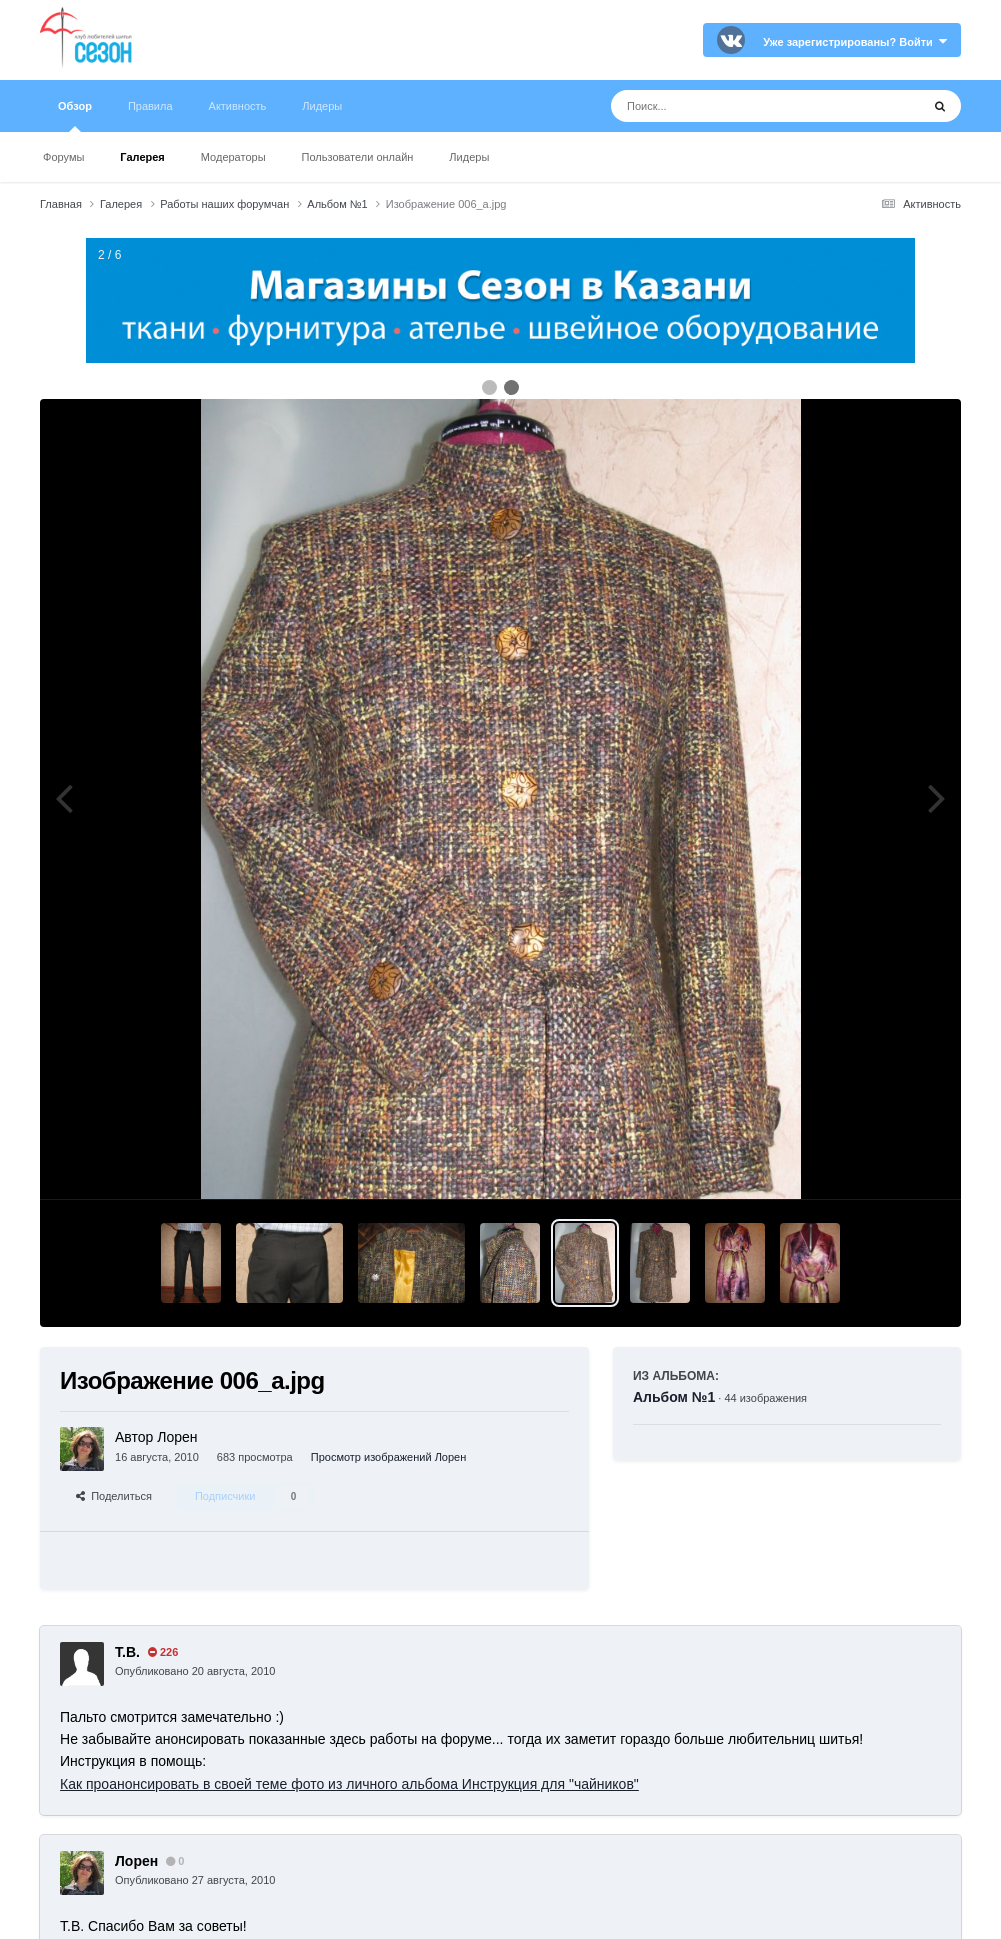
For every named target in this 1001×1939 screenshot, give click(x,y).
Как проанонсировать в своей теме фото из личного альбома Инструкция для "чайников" (349, 1784)
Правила (150, 106)
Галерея (142, 157)
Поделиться (114, 1496)
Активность (238, 106)
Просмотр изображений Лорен (389, 1457)
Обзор (75, 116)
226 (163, 1652)
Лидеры (469, 157)
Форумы (63, 157)
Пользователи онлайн (358, 157)
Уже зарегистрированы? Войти (855, 42)
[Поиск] (728, 106)
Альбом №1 (674, 1397)
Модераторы (233, 157)
